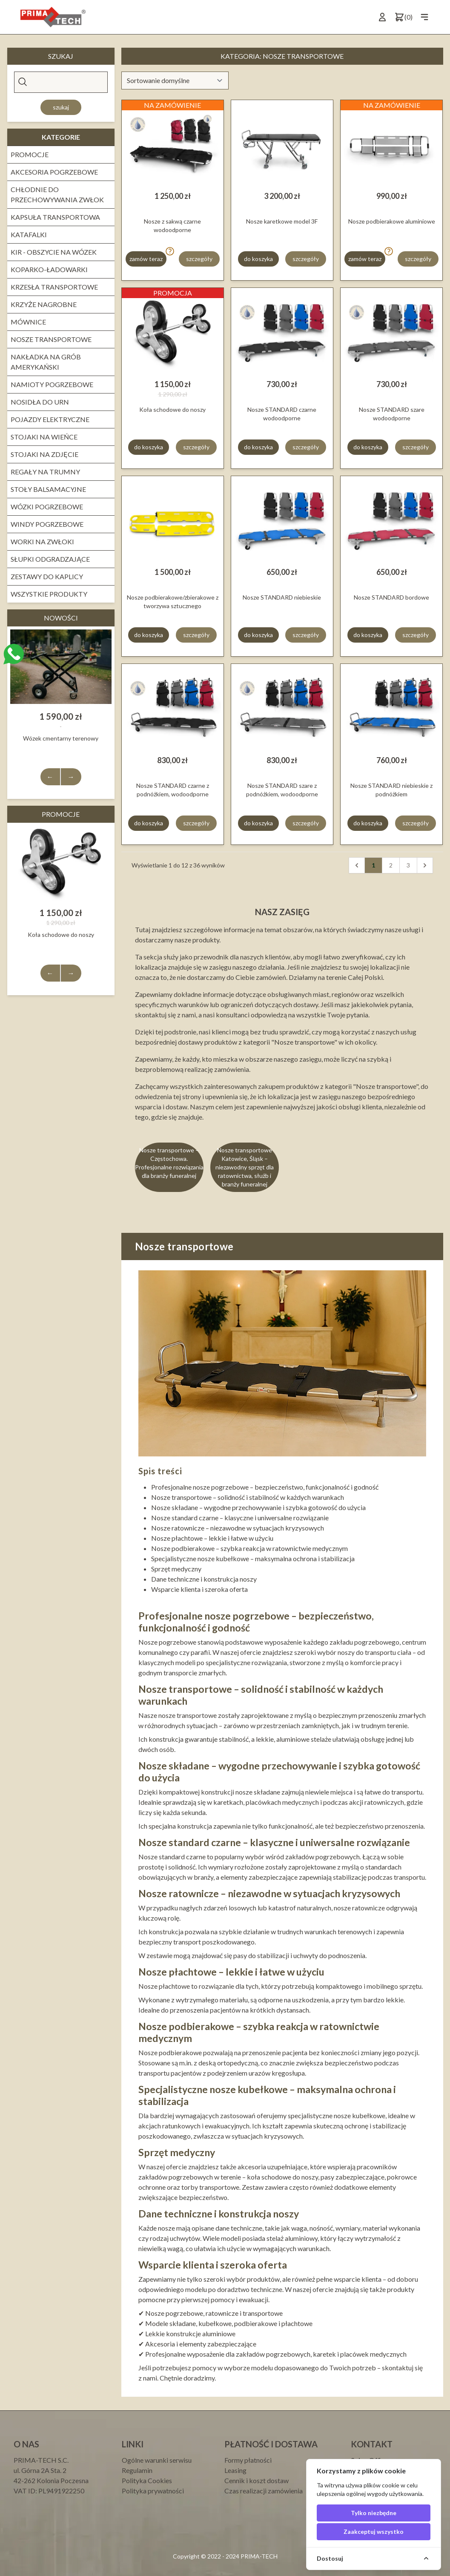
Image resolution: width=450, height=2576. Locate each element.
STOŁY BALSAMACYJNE (48, 489)
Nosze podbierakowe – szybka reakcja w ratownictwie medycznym (249, 1548)
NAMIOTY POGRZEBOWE (52, 384)
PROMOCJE (30, 154)
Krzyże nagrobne (44, 304)
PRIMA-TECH (258, 2556)
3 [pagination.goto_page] (408, 865)
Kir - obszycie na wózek (54, 252)
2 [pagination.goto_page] (391, 865)
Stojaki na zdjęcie (44, 454)
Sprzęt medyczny (176, 1569)
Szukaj (61, 107)
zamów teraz (146, 258)
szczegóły (199, 258)
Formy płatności (248, 2460)
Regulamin (137, 2470)
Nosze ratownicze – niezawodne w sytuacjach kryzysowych (237, 1528)
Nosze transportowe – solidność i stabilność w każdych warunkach (247, 1497)
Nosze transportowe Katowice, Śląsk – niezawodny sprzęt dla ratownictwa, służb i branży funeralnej (244, 1167)
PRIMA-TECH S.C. (41, 2460)
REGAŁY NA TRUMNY (45, 472)
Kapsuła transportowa (55, 217)
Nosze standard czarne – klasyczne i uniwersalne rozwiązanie (240, 1517)
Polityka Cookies (147, 2480)
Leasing (235, 2470)
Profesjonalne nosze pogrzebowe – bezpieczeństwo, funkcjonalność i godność (264, 1487)
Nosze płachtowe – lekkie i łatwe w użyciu (212, 1538)
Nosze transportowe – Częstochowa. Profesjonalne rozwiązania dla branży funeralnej (169, 1162)
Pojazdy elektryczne (50, 419)
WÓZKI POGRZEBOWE (47, 507)
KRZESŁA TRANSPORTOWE (54, 287)
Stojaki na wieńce (44, 437)
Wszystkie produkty (49, 594)
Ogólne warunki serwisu (157, 2460)
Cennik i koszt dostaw (256, 2480)
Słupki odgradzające (50, 559)
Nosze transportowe (51, 339)
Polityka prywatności (153, 2491)
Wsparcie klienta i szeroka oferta (199, 1589)
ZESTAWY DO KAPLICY (47, 576)
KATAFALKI (29, 234)
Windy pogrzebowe (47, 524)
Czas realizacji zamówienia (263, 2491)
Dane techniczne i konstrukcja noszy (204, 1579)
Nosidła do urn (40, 402)
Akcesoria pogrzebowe (54, 172)
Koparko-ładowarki (49, 269)
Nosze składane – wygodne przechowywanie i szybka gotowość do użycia (258, 1507)
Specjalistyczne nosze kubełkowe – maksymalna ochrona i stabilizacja (253, 1558)
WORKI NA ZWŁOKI (42, 541)
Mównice (28, 322)
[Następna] (425, 865)
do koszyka (258, 258)
